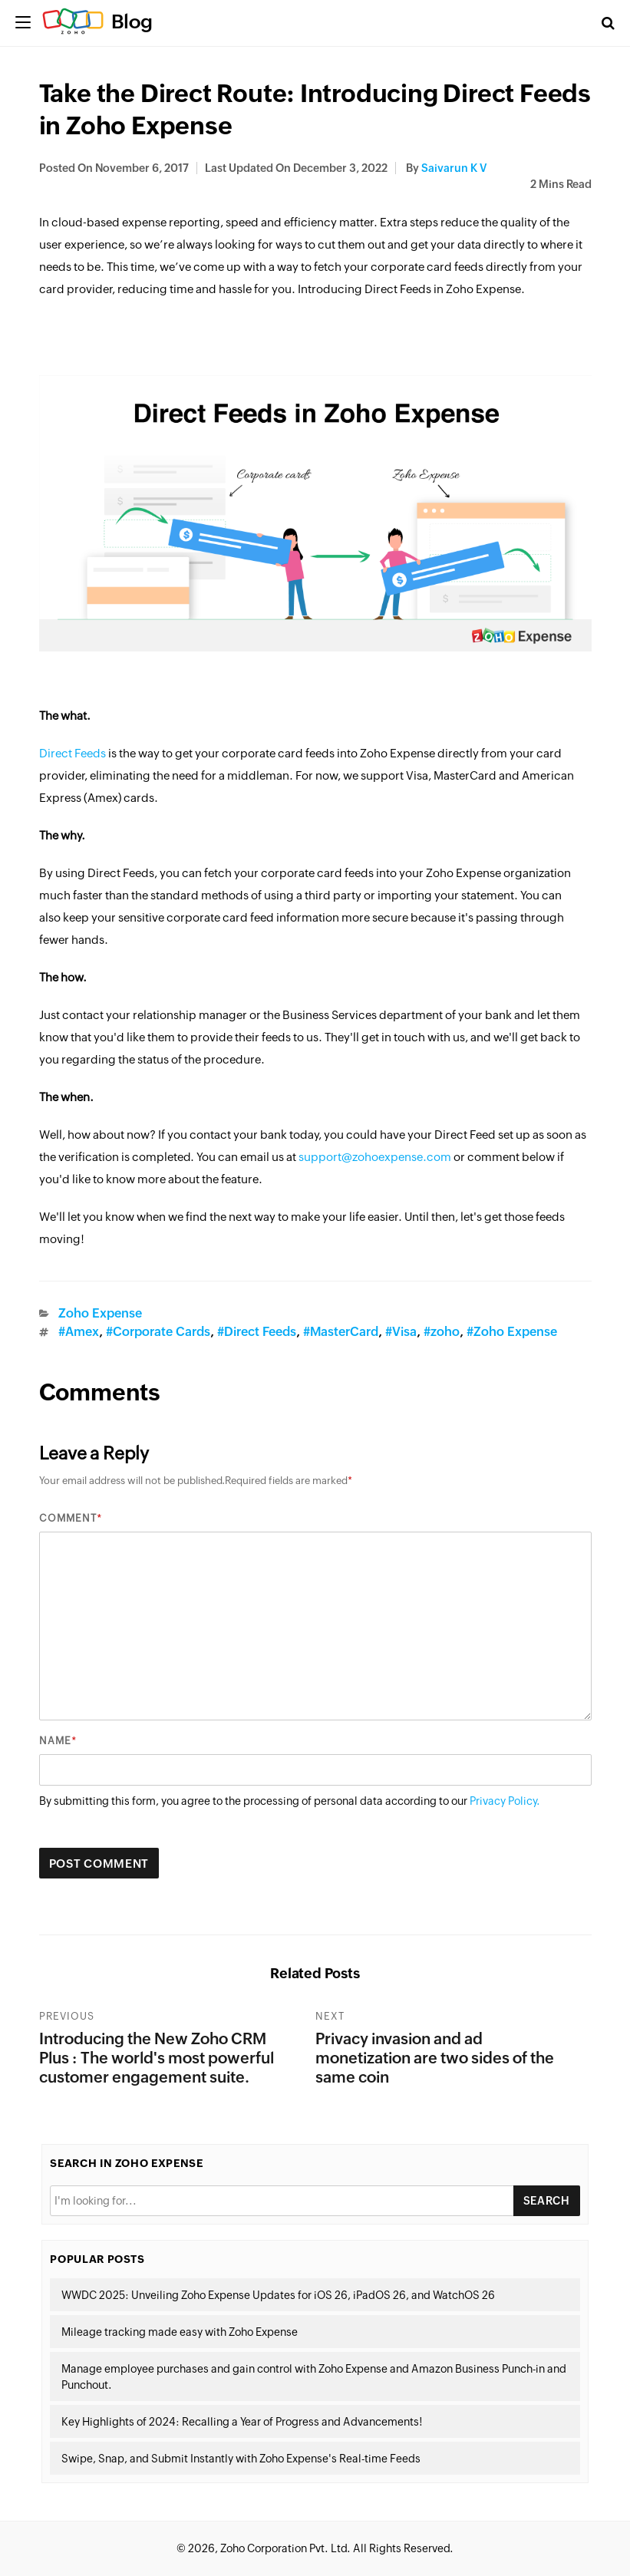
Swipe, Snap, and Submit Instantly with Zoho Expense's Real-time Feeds (241, 2458)
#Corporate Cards (158, 1331)
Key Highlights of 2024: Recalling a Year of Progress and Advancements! (242, 2422)
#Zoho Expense (512, 1331)
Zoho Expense (100, 1313)
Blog (132, 21)
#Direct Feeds (256, 1331)
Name (55, 1740)
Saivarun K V (454, 168)
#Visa (401, 1331)
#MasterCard (340, 1331)
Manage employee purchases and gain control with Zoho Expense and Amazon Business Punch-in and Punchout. (313, 2377)
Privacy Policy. (505, 1801)
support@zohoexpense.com (375, 1156)
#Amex (78, 1331)
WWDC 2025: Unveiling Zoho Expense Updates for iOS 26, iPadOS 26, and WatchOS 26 (278, 2295)
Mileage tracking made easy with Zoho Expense (179, 2332)
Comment (68, 1518)
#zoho (442, 1331)
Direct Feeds (72, 753)
